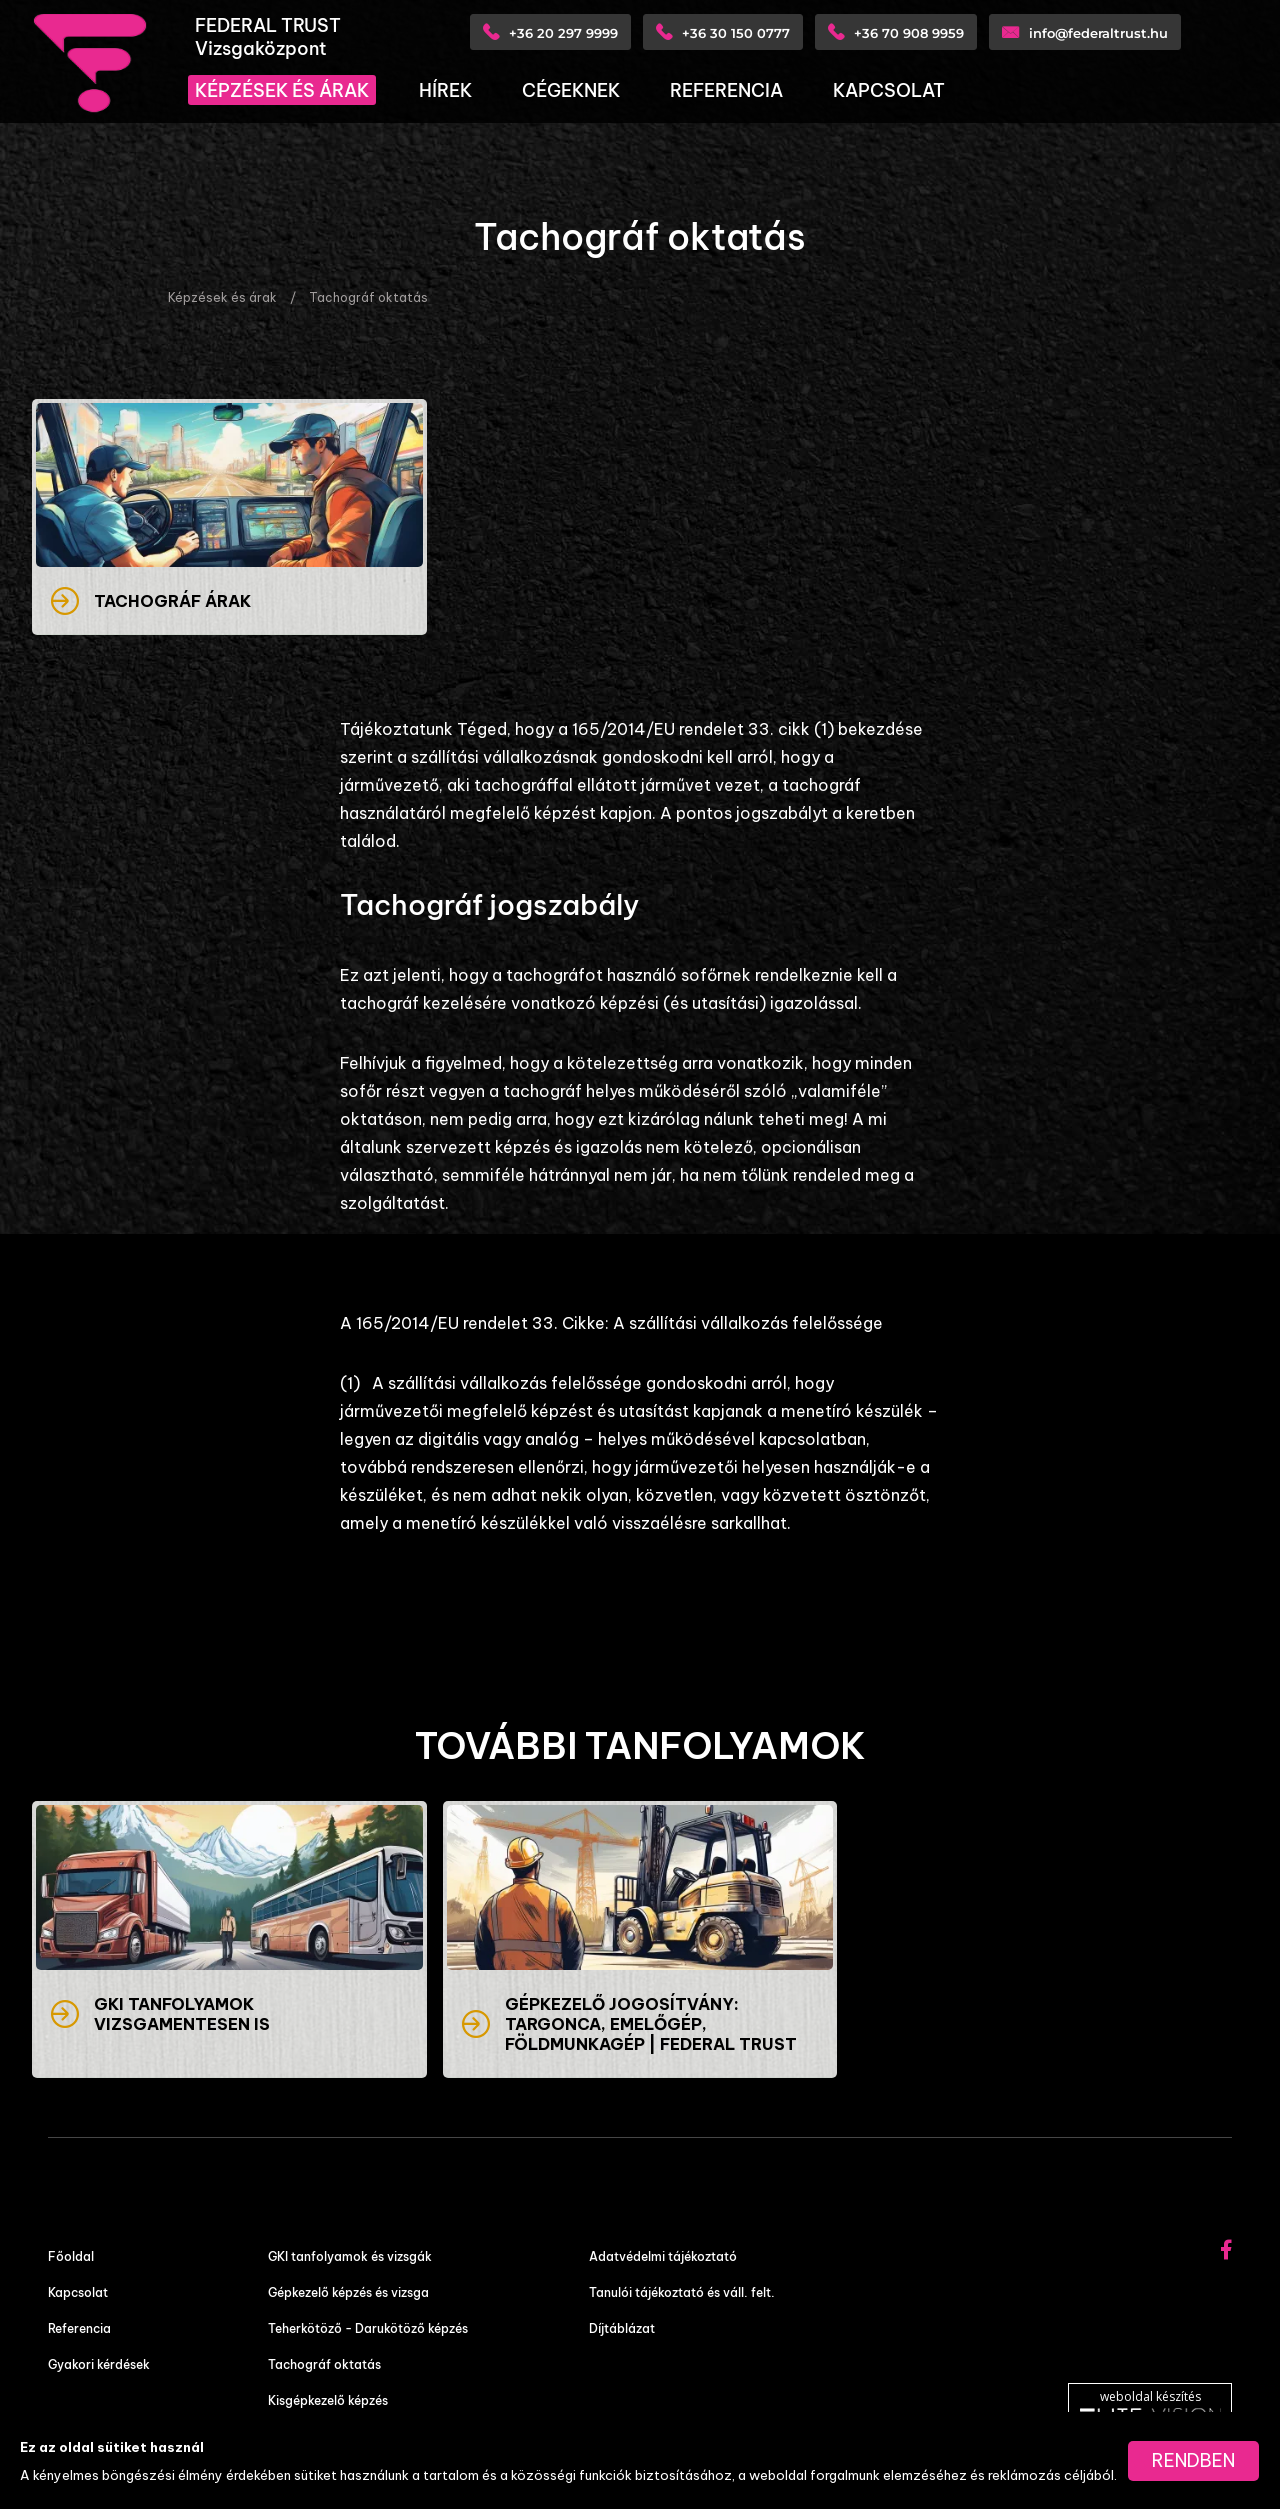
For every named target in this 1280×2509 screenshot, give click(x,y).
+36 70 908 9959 (909, 33)
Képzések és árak (222, 297)
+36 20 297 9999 (563, 33)
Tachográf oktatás (368, 297)
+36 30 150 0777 (736, 33)
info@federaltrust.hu (1098, 33)
